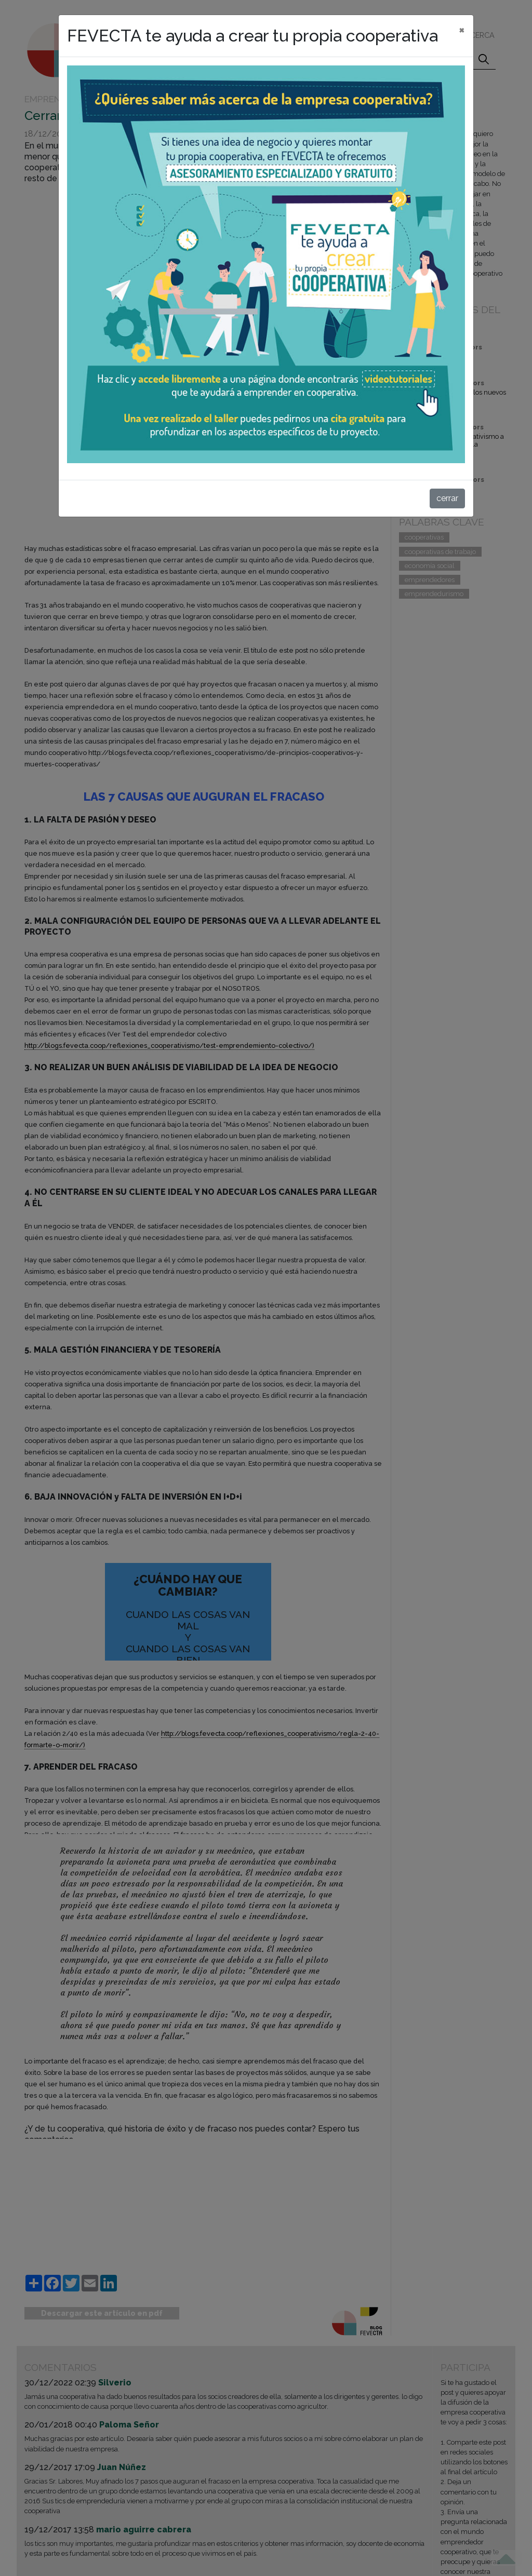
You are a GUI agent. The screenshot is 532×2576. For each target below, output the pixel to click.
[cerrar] (461, 29)
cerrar (447, 498)
